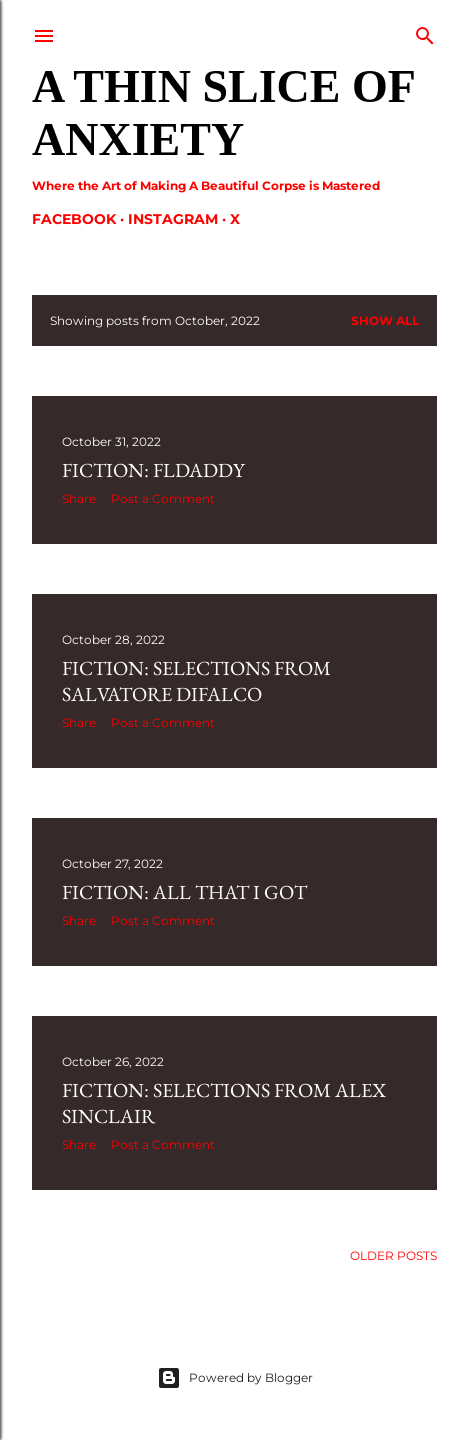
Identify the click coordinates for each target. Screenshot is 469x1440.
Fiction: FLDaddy (153, 470)
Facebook (74, 219)
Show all (385, 320)
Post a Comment (163, 498)
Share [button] (79, 498)
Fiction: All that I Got (184, 892)
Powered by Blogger (235, 1378)
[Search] (425, 31)
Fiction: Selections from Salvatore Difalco (196, 681)
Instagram (173, 219)
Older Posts (393, 1255)
